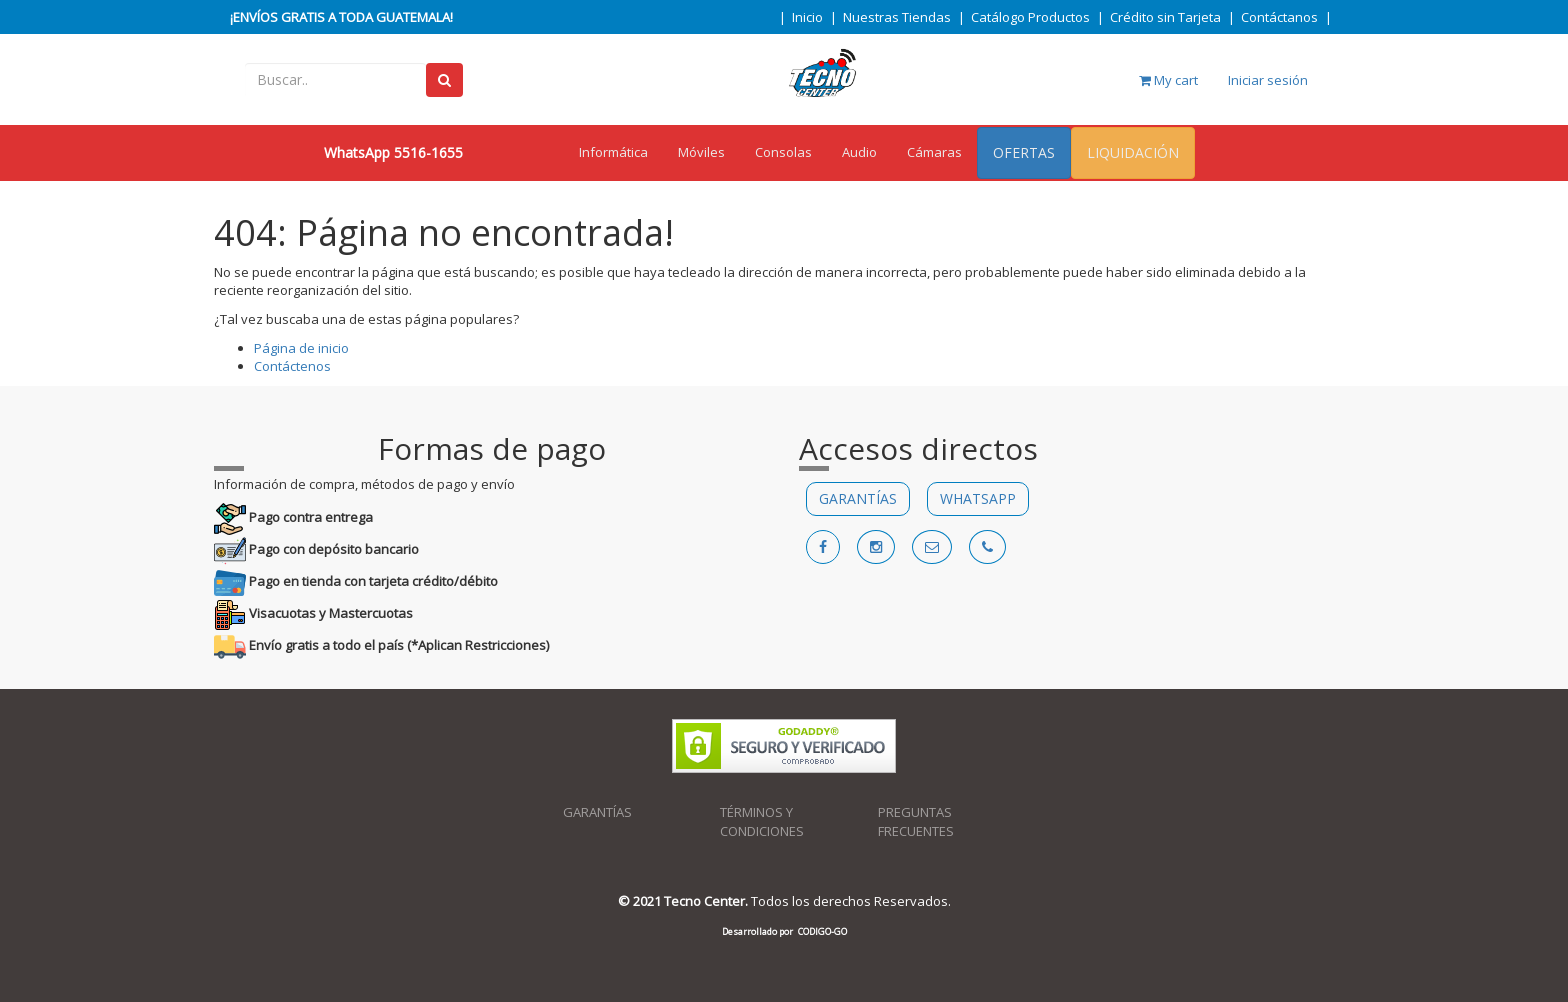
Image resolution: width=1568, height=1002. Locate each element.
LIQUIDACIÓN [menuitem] (1133, 152)
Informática (613, 152)
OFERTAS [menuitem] (1024, 152)
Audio (859, 152)
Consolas (783, 152)
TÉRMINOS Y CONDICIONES (762, 821)
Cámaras (934, 152)
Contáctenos (292, 366)
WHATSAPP (978, 498)
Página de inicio (301, 348)
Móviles (701, 152)
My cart (1168, 80)
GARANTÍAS (858, 498)
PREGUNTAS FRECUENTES (916, 821)
